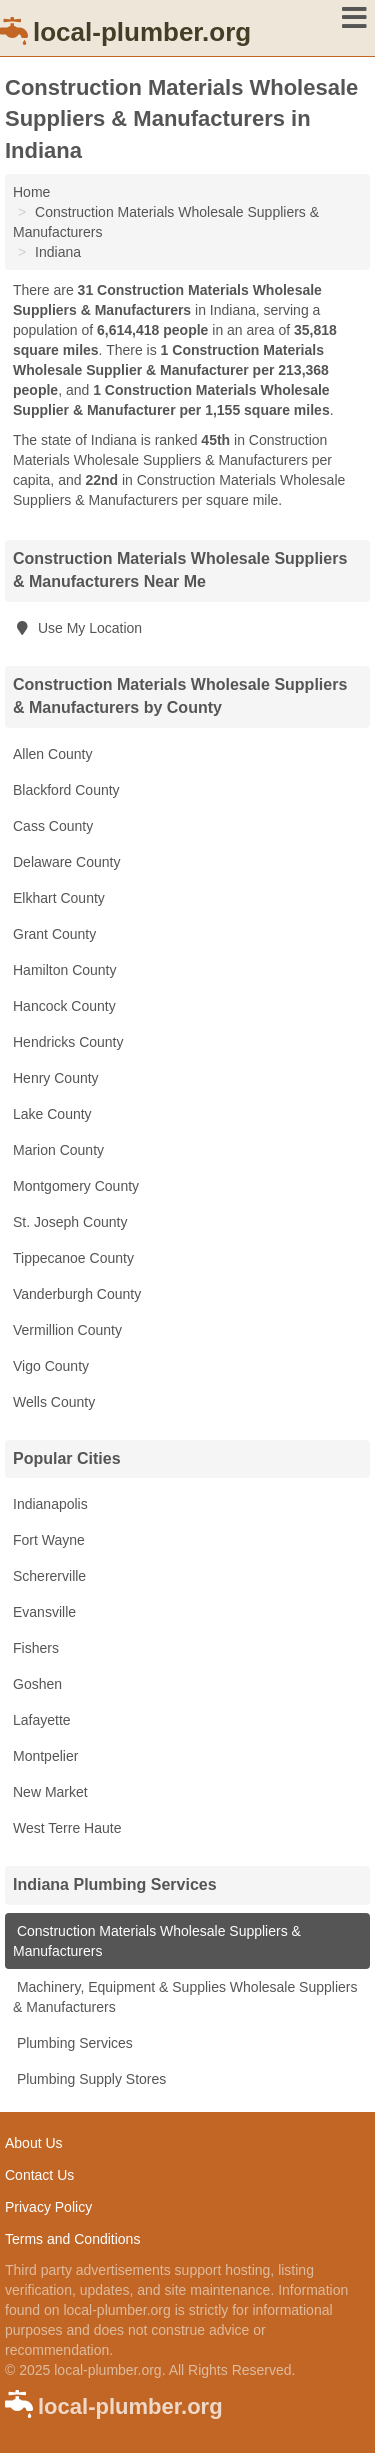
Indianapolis (50, 1504)
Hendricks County (68, 1042)
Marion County (58, 1150)
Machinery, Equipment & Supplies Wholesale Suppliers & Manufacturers (185, 1997)
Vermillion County (67, 1330)
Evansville (44, 1612)
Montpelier (45, 1756)
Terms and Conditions (72, 2239)
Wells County (54, 1402)
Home (31, 192)
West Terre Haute (67, 1828)
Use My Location (77, 628)
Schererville (49, 1576)
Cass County (53, 826)
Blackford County (66, 790)
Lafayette (42, 1720)
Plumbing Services (73, 2043)
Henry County (56, 1078)
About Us (34, 2143)
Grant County (54, 934)
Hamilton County (65, 970)
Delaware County (66, 862)
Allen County (52, 754)
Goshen (37, 1684)
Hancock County (64, 1006)
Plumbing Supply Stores (89, 2079)
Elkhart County (59, 898)
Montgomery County (76, 1186)
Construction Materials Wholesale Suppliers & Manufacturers (157, 1941)
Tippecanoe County (73, 1258)
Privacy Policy (48, 2207)
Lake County (52, 1114)
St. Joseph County (70, 1222)
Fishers (36, 1648)
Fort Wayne (49, 1540)
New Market (50, 1792)
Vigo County (51, 1366)
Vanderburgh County (77, 1294)
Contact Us (39, 2175)
